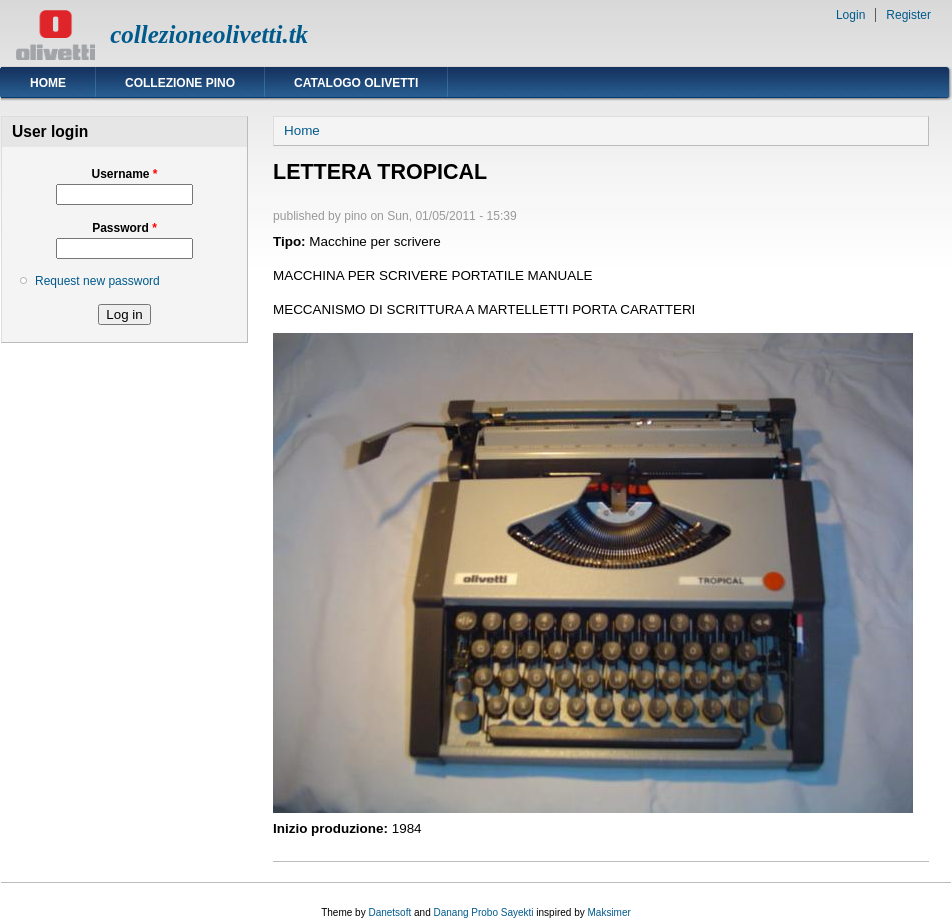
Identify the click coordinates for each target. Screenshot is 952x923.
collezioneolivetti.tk (209, 34)
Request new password (97, 281)
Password (124, 228)
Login (850, 15)
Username (124, 174)
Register (908, 15)
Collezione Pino (180, 83)
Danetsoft (389, 912)
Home (48, 83)
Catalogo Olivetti (356, 83)
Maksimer (608, 912)
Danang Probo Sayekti (483, 912)
